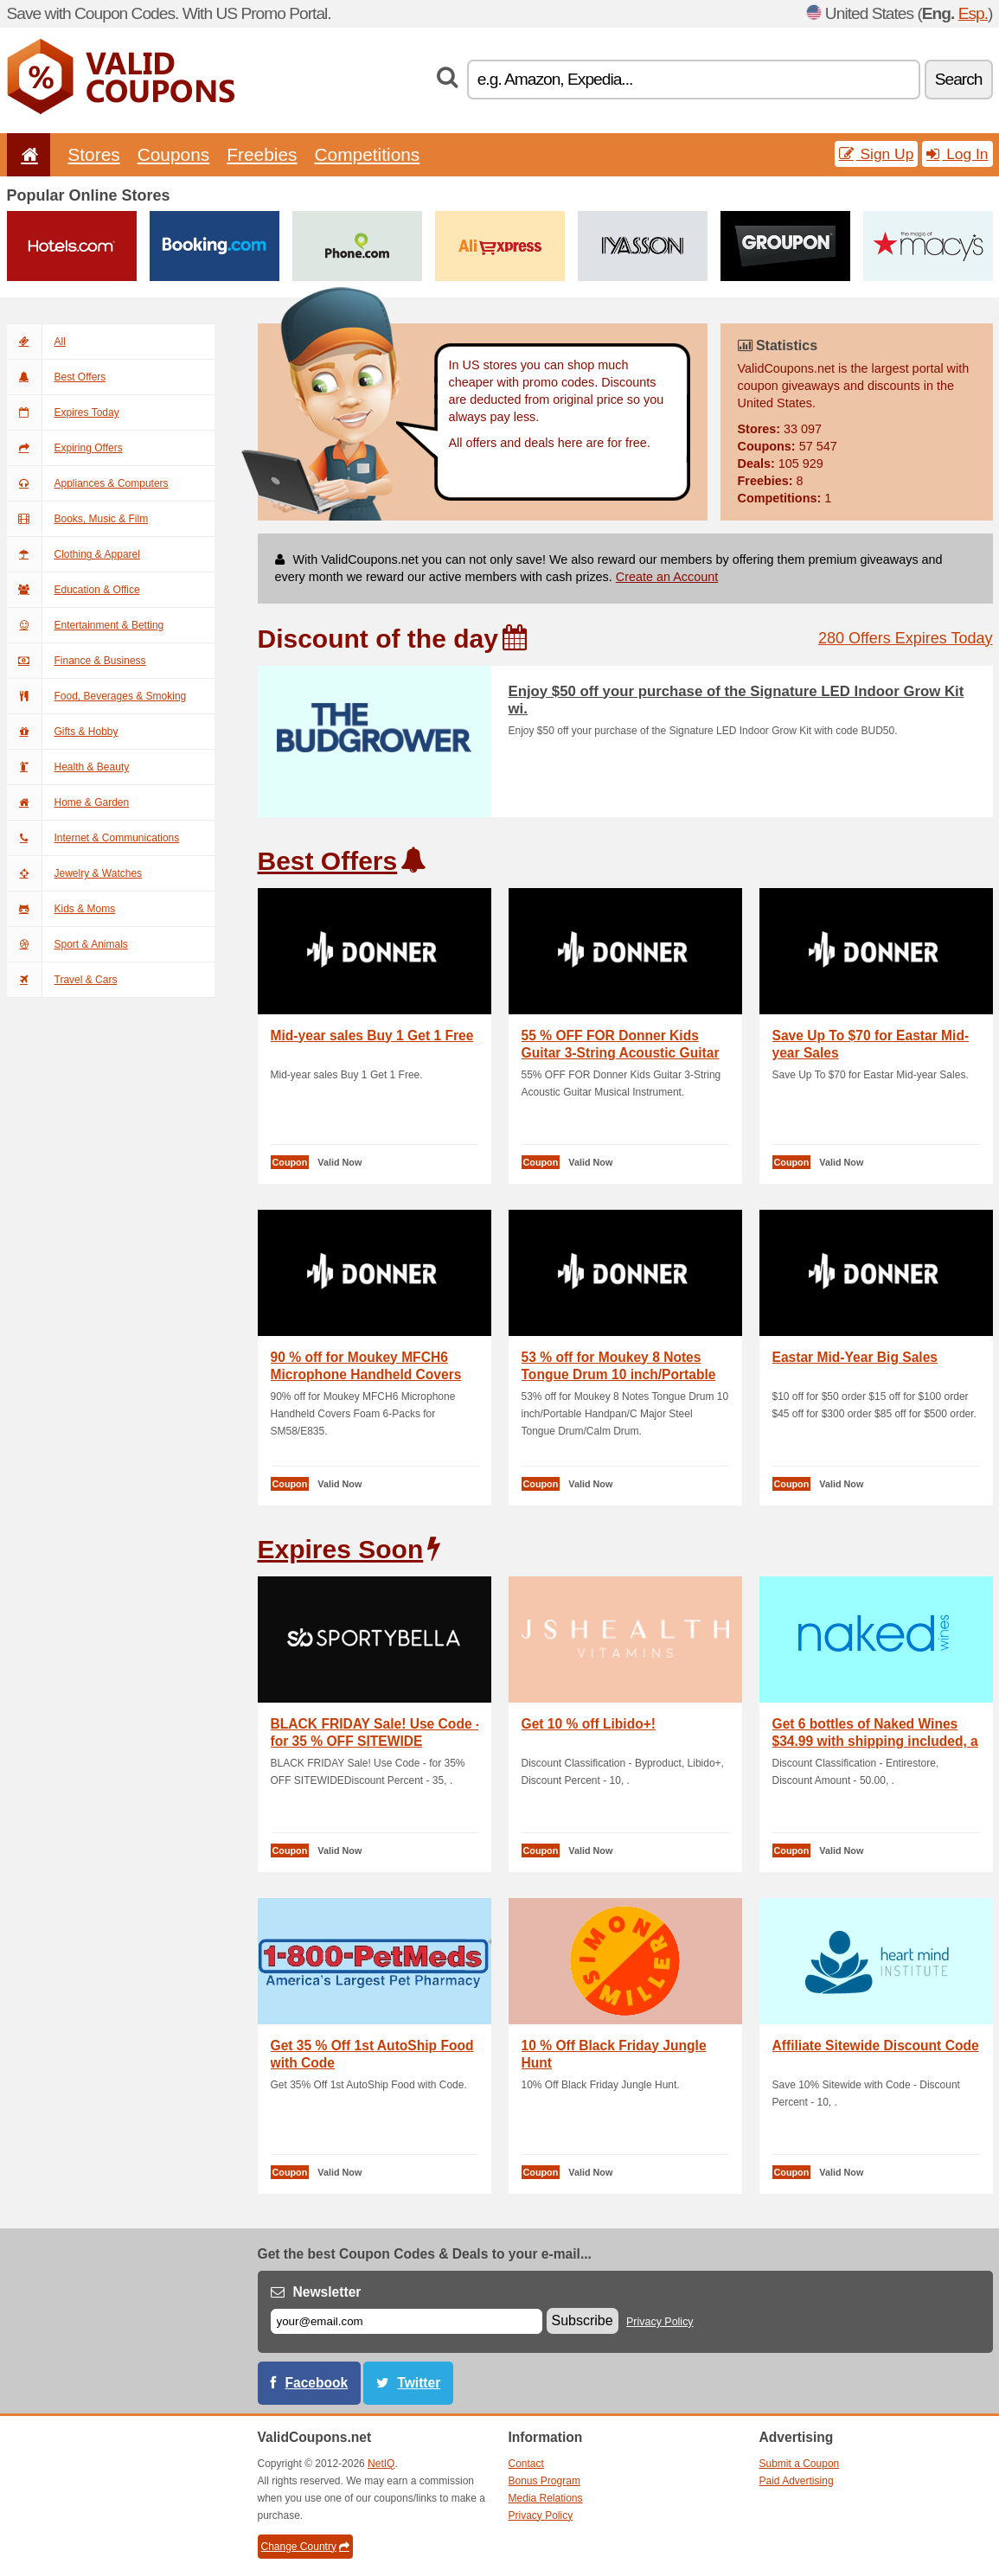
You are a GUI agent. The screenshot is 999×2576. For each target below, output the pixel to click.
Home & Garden (68, 802)
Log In (957, 154)
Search (959, 79)
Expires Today (63, 412)
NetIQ (381, 2464)
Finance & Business (76, 660)
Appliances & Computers (88, 483)
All (36, 341)
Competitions (366, 154)
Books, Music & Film (78, 519)
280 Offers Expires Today (905, 638)
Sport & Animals (67, 944)
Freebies (262, 154)
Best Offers (56, 377)
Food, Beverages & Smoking (97, 696)
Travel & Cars (62, 979)
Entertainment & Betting (85, 625)
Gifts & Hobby (62, 731)
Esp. (973, 13)
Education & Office (73, 589)
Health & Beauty (68, 767)
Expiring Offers (65, 448)
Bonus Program (544, 2481)
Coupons (174, 154)
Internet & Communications (93, 838)
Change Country (305, 2547)
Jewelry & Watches (75, 873)
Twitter (418, 2382)
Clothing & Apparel (73, 554)
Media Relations (546, 2498)
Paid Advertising (796, 2481)
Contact (526, 2464)
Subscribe (582, 2320)
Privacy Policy (660, 2322)
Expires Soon (341, 1549)
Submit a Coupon (799, 2464)
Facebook (317, 2382)
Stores (93, 154)
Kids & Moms (61, 909)
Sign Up (876, 154)
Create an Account (667, 577)
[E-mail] (406, 2321)
